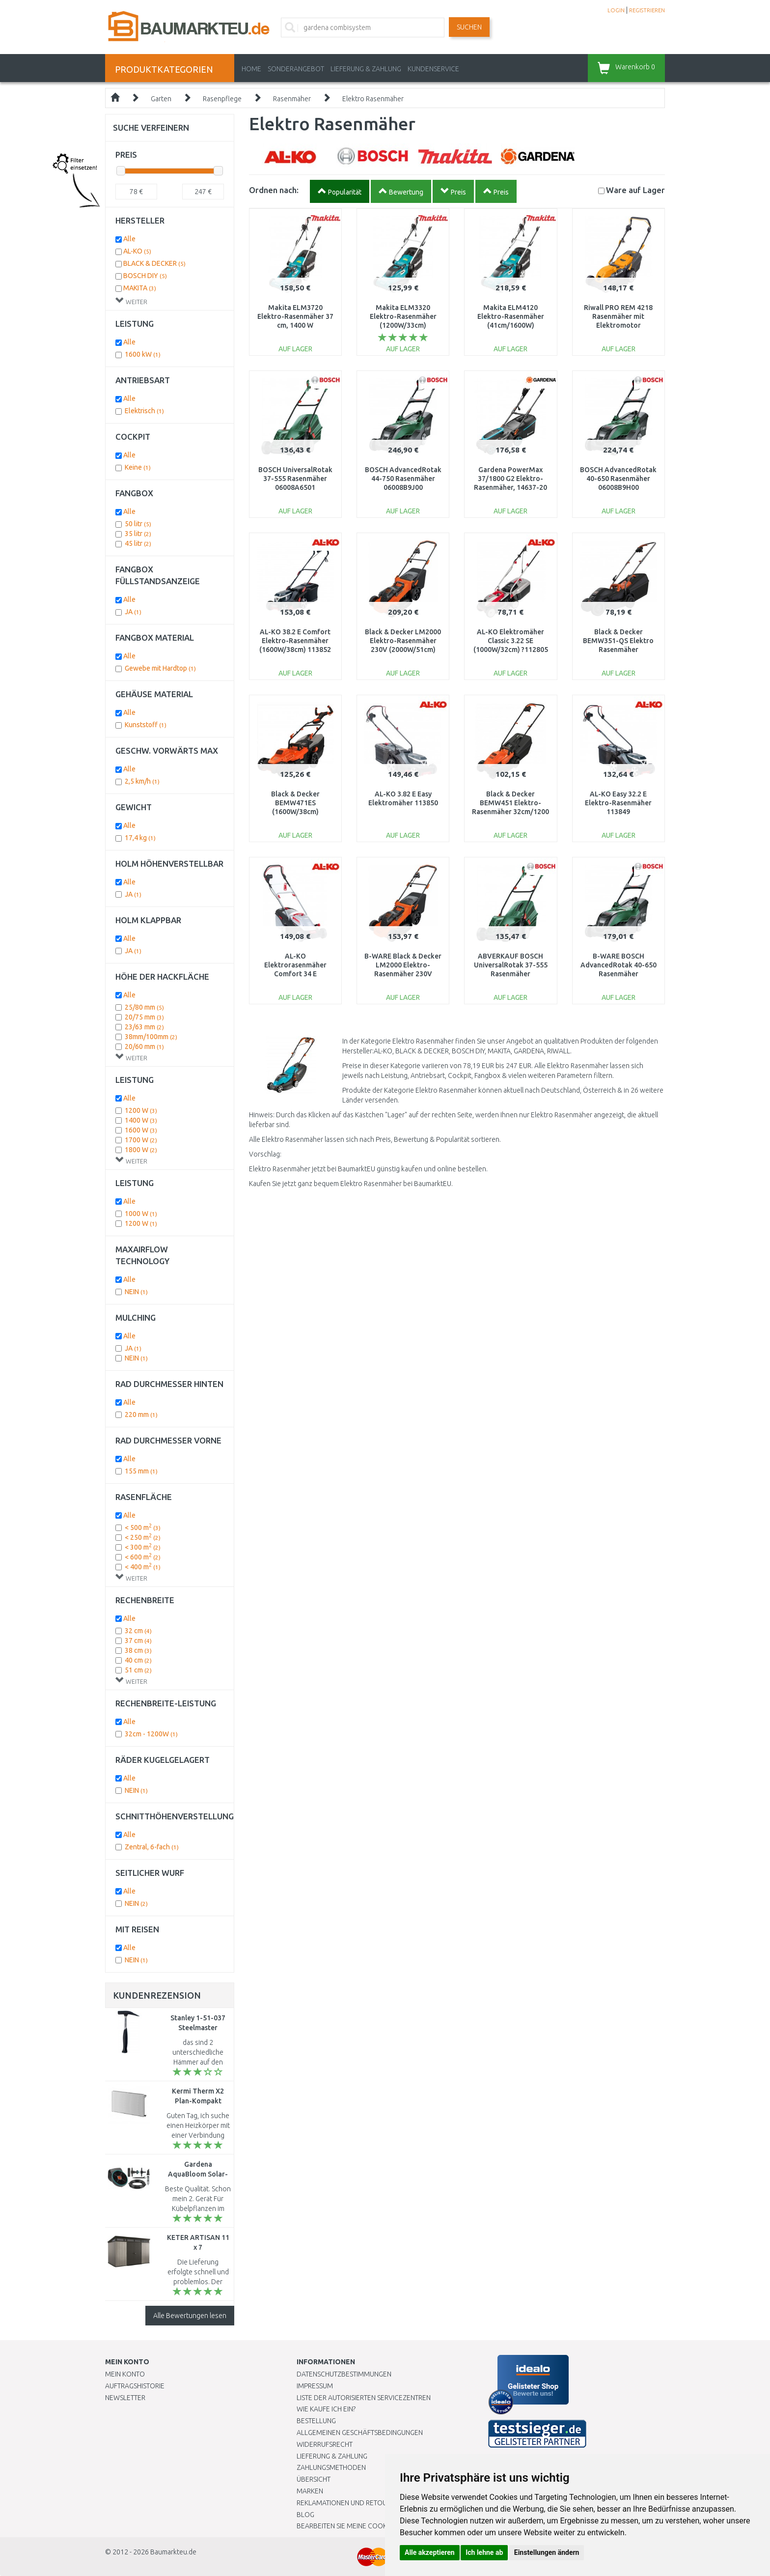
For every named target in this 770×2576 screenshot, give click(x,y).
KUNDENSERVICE (433, 69)
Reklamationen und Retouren (348, 2503)
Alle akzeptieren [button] (430, 2552)
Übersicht (313, 2479)
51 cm (138, 1670)
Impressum (315, 2386)
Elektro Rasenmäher (373, 99)
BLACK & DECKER (154, 263)
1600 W (141, 1130)
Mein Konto (125, 2374)
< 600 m (143, 1557)
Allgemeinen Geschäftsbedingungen (360, 2432)
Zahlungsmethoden (331, 2467)
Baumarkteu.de (173, 2552)
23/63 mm (144, 1027)
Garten (161, 99)
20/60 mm (144, 1046)
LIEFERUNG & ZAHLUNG (365, 69)
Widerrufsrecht (325, 2444)
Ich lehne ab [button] (484, 2552)
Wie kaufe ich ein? (326, 2409)
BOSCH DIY (145, 276)
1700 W (141, 1140)
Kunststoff (145, 725)
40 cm (138, 1660)
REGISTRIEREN (647, 10)
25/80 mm (144, 1007)
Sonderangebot (296, 69)
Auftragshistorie (135, 2386)
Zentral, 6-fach (152, 1847)
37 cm (138, 1640)
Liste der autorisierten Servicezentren (364, 2398)
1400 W (141, 1120)
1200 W (141, 1110)
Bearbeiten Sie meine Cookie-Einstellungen (370, 2526)
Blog (305, 2515)
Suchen (469, 27)
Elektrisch (144, 411)
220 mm (141, 1414)
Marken (310, 2491)
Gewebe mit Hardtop (160, 668)
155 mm (141, 1471)
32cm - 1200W (151, 1734)
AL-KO (137, 251)
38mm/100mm (151, 1037)
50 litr (138, 524)
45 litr (138, 543)
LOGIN (616, 10)
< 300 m (143, 1547)
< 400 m (143, 1567)
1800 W (141, 1150)
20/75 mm (144, 1017)
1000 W (141, 1213)
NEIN (136, 1292)
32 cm (138, 1631)
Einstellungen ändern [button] (546, 2552)
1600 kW (143, 354)
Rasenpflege (222, 99)
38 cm (138, 1650)
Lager (635, 190)
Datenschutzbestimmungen (344, 2374)
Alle (129, 239)
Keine (138, 467)
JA (133, 612)
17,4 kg (140, 838)
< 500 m (143, 1527)
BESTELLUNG (316, 2421)
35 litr (138, 534)
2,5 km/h (142, 781)
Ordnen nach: (274, 190)
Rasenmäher (292, 99)
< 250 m (143, 1537)
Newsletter (125, 2398)
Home (251, 69)
